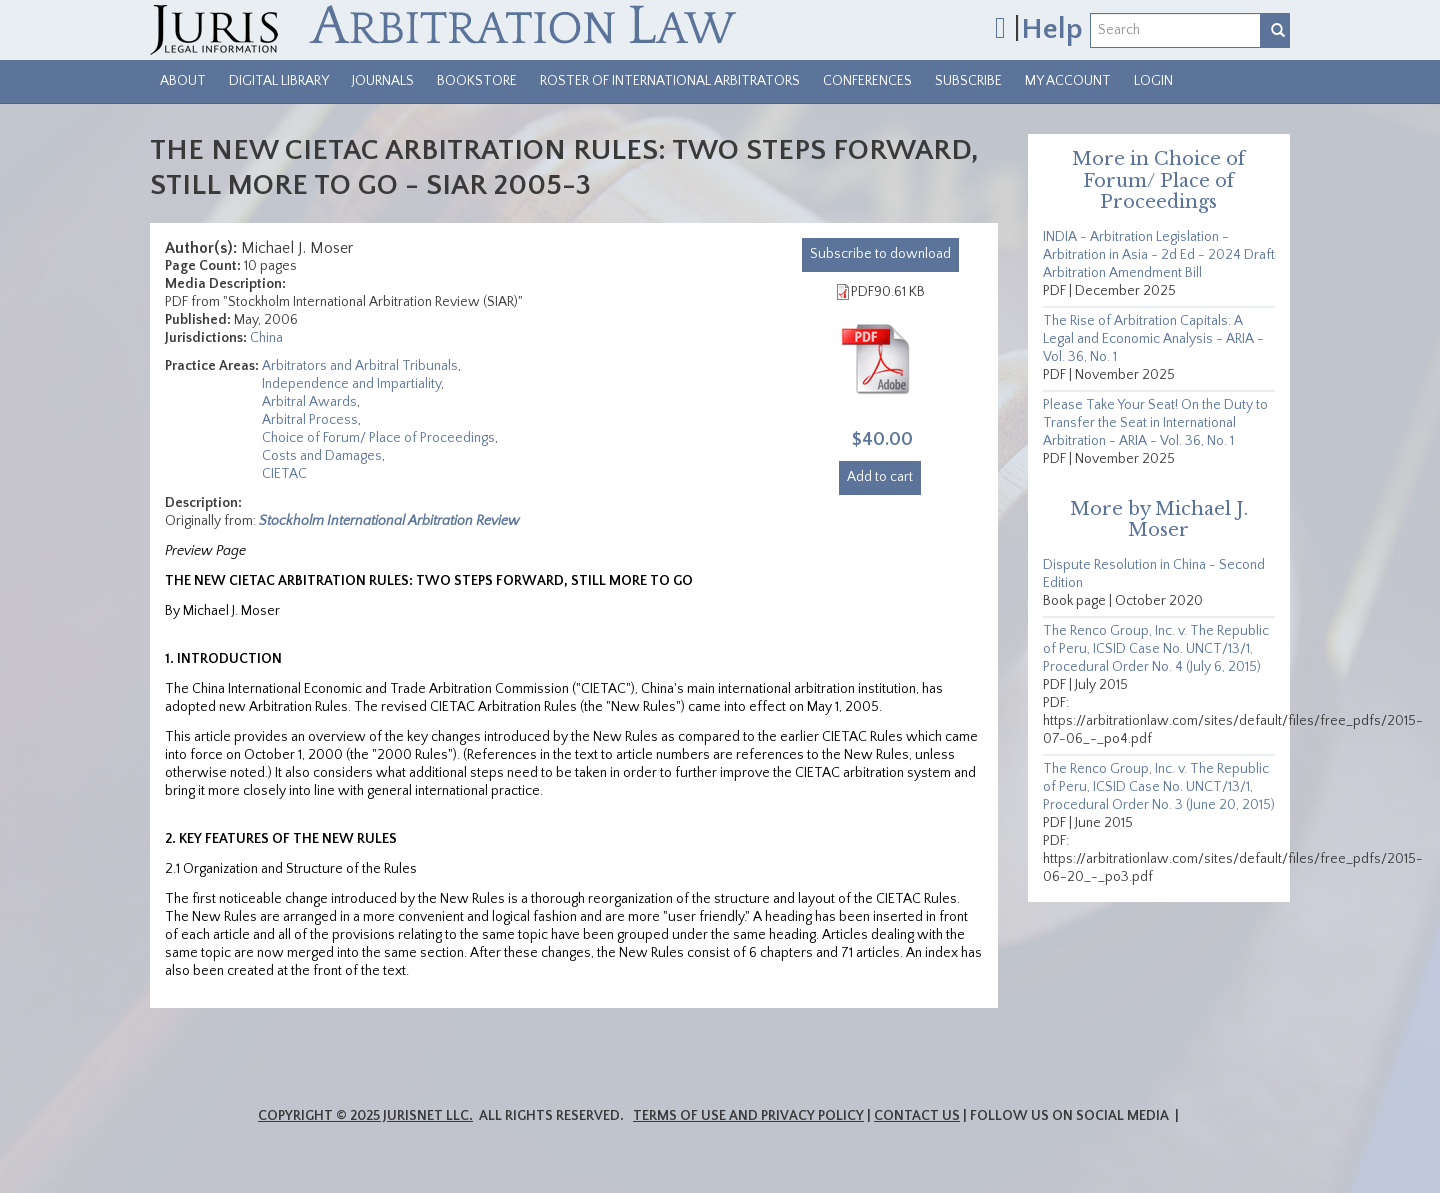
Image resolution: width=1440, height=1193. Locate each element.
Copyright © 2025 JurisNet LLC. (365, 1116)
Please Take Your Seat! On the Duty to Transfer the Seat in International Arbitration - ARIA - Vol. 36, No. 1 (1155, 423)
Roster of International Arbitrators (670, 81)
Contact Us (917, 1116)
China (266, 338)
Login (1153, 81)
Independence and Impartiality (351, 384)
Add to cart (880, 477)
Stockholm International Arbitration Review (389, 521)
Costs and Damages (322, 456)
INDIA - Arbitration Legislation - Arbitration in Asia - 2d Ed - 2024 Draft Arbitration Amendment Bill (1159, 255)
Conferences (867, 81)
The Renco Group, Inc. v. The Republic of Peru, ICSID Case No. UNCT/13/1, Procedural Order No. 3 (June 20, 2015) (1159, 787)
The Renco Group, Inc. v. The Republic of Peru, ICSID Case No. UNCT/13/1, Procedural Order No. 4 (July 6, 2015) (1156, 649)
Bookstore (477, 81)
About (183, 81)
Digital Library (279, 81)
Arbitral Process (310, 420)
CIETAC (284, 474)
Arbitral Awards (309, 402)
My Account (1068, 81)
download (880, 254)
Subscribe (968, 81)
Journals (383, 81)
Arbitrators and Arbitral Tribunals (360, 366)
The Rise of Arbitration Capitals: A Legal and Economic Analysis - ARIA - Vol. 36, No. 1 (1153, 339)
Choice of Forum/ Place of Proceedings (378, 438)
